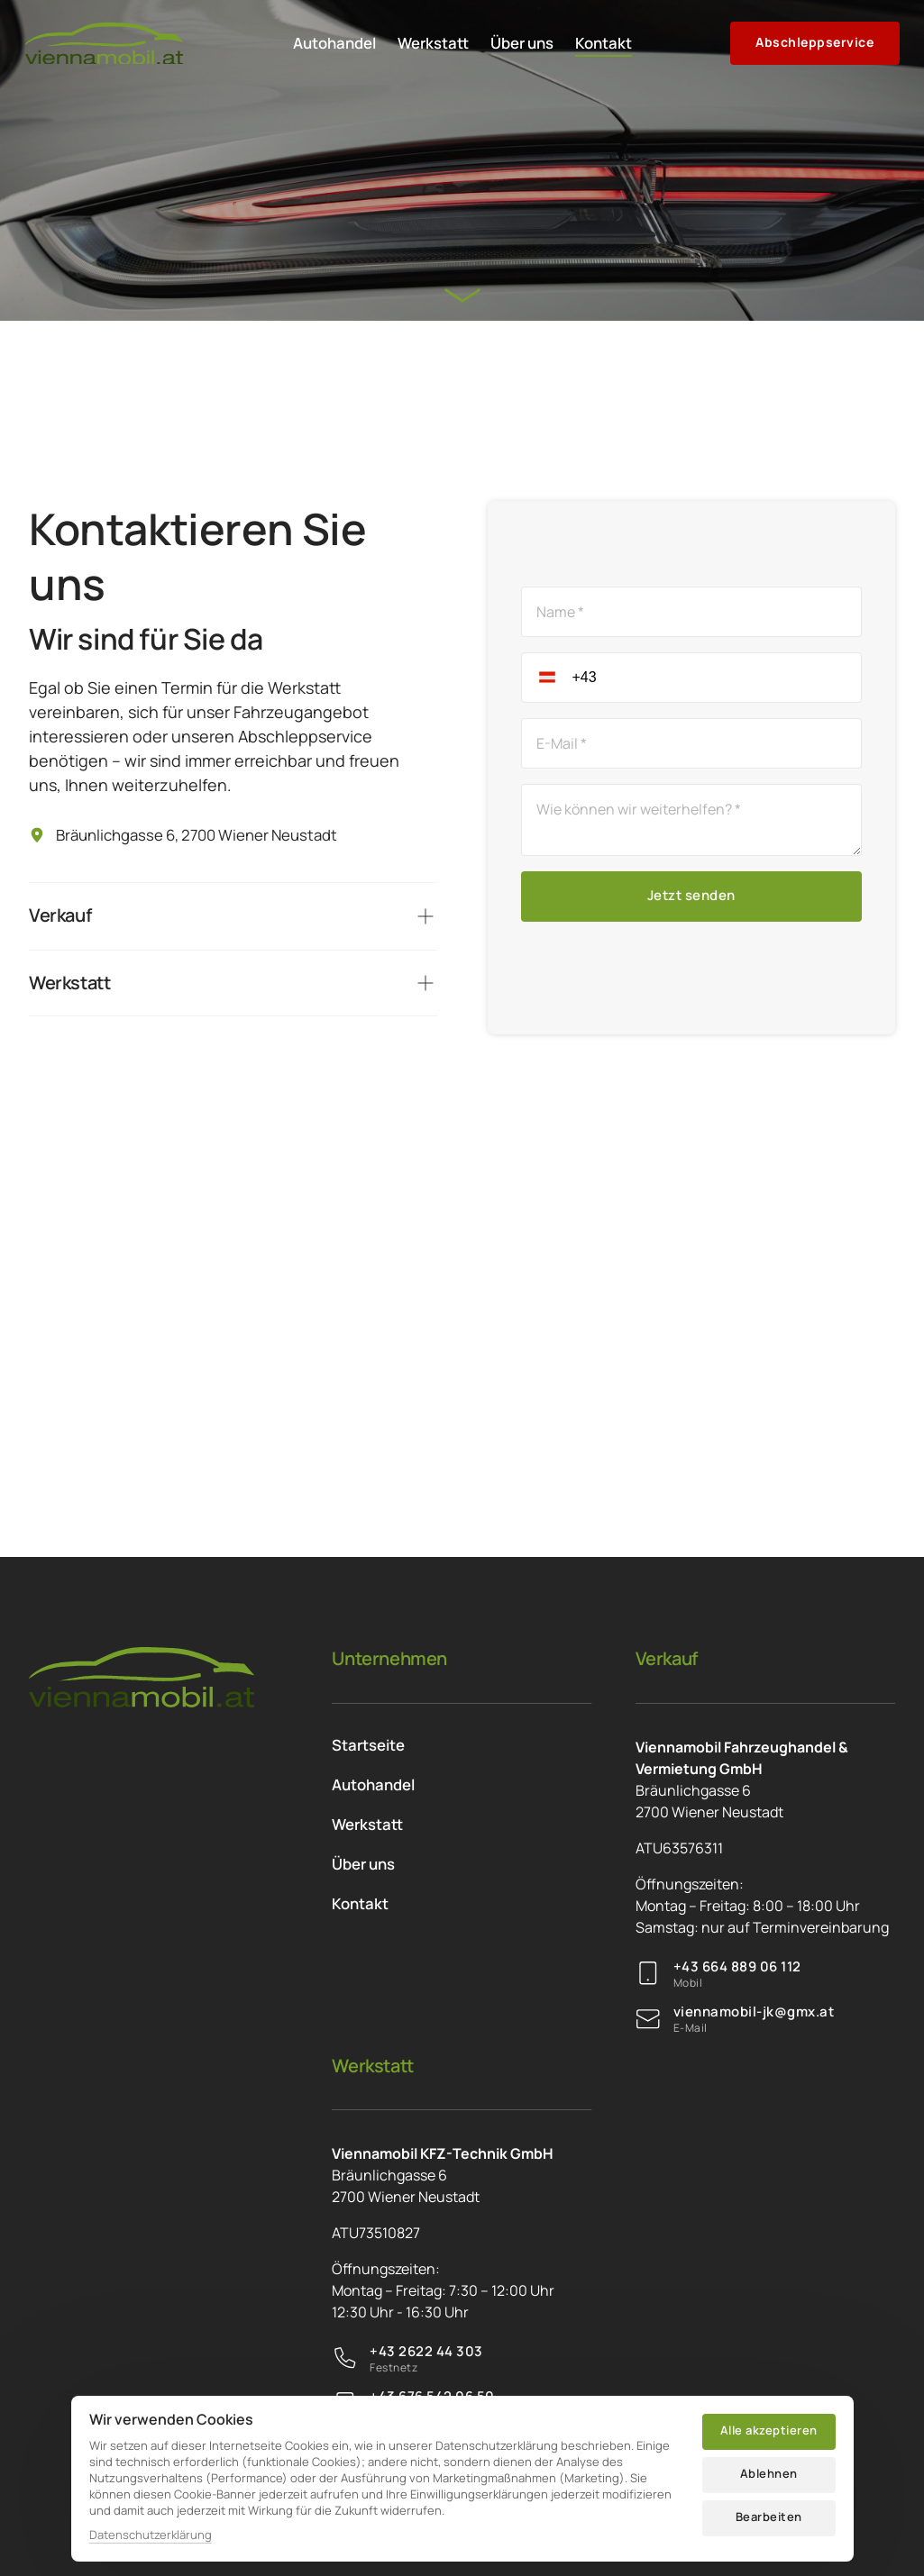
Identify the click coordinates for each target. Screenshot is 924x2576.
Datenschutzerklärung (150, 2534)
